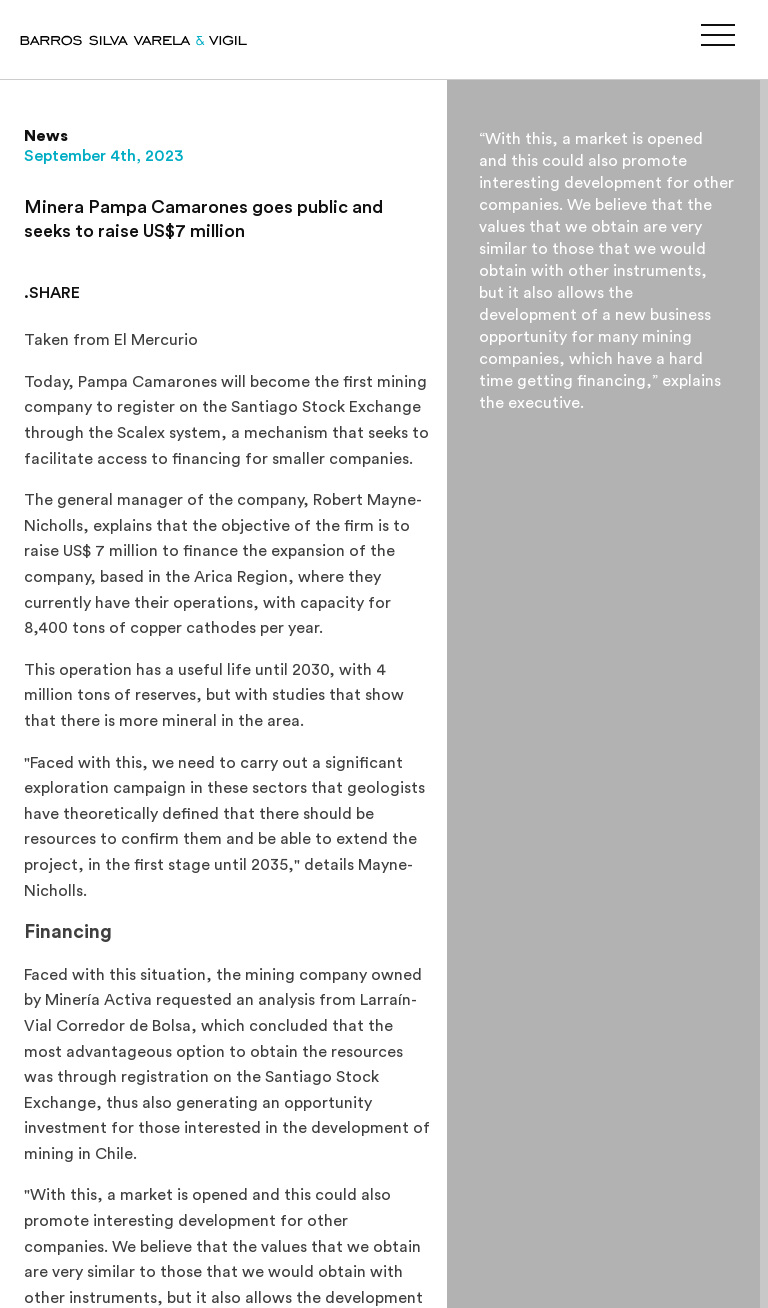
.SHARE (52, 293)
